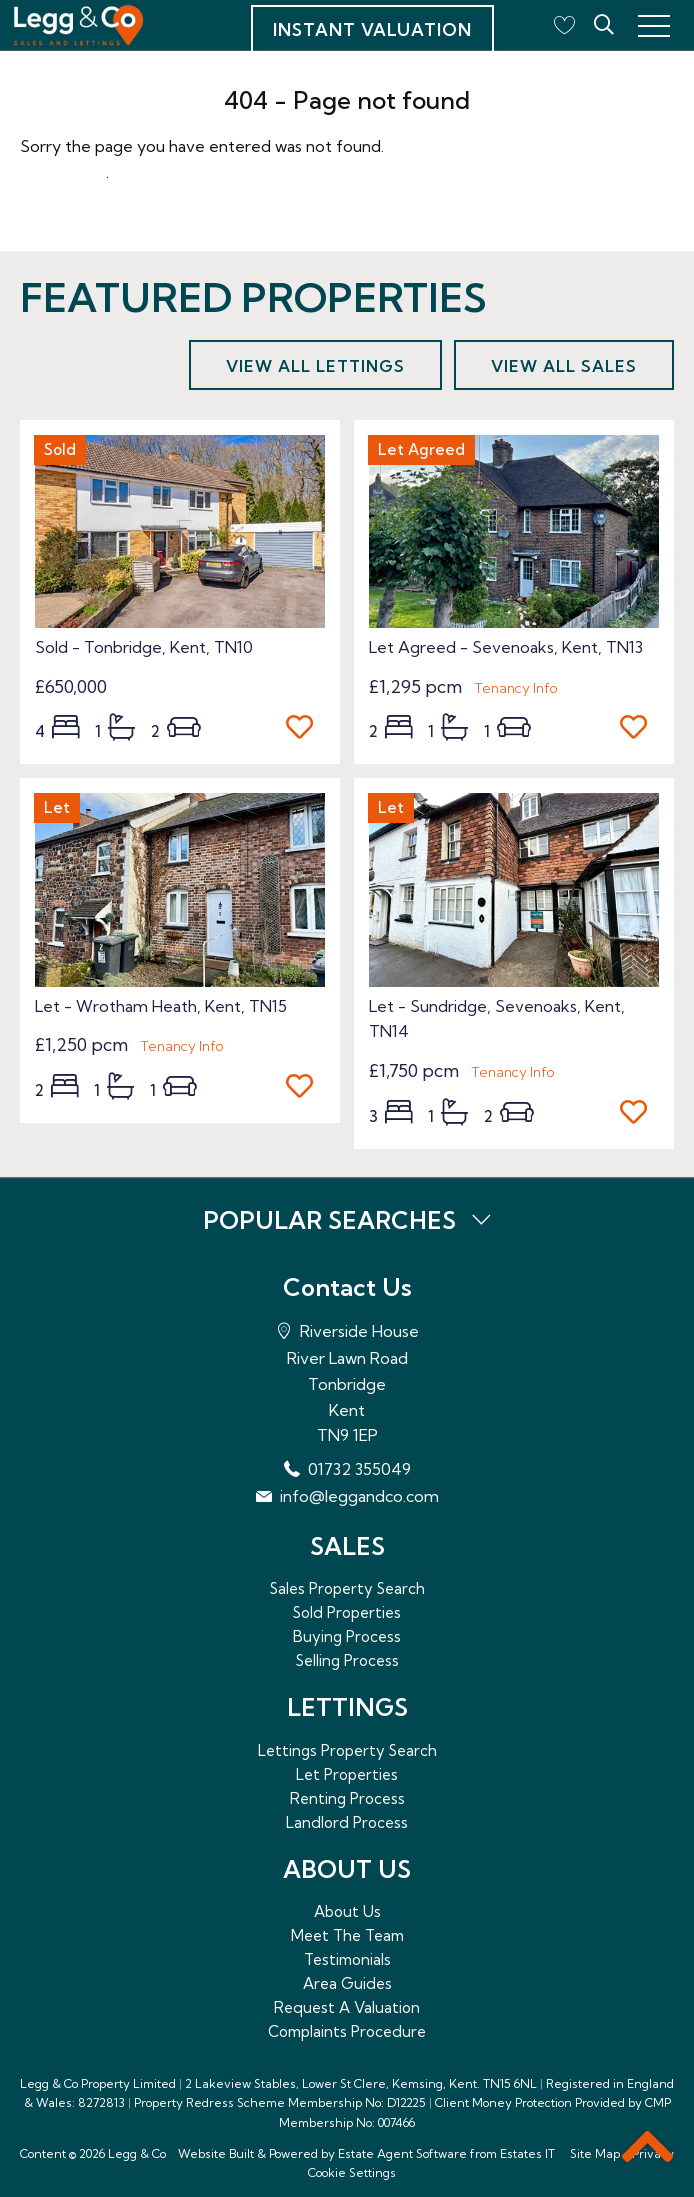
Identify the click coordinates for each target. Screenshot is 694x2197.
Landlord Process (347, 1822)
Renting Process (347, 1798)
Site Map (595, 2153)
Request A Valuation (347, 2007)
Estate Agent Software (402, 2153)
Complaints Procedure (347, 2031)
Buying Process (347, 1636)
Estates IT (527, 2153)
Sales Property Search (347, 1588)
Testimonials (347, 1959)
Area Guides (347, 1983)
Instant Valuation (372, 29)
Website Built (216, 2153)
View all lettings (315, 366)
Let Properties (347, 1774)
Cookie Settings (352, 2172)
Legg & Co (137, 2153)
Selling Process (347, 1660)
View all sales (564, 366)
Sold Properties (347, 1612)
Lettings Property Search (347, 1750)
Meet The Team (347, 1935)
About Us (347, 1911)
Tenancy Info (516, 688)
